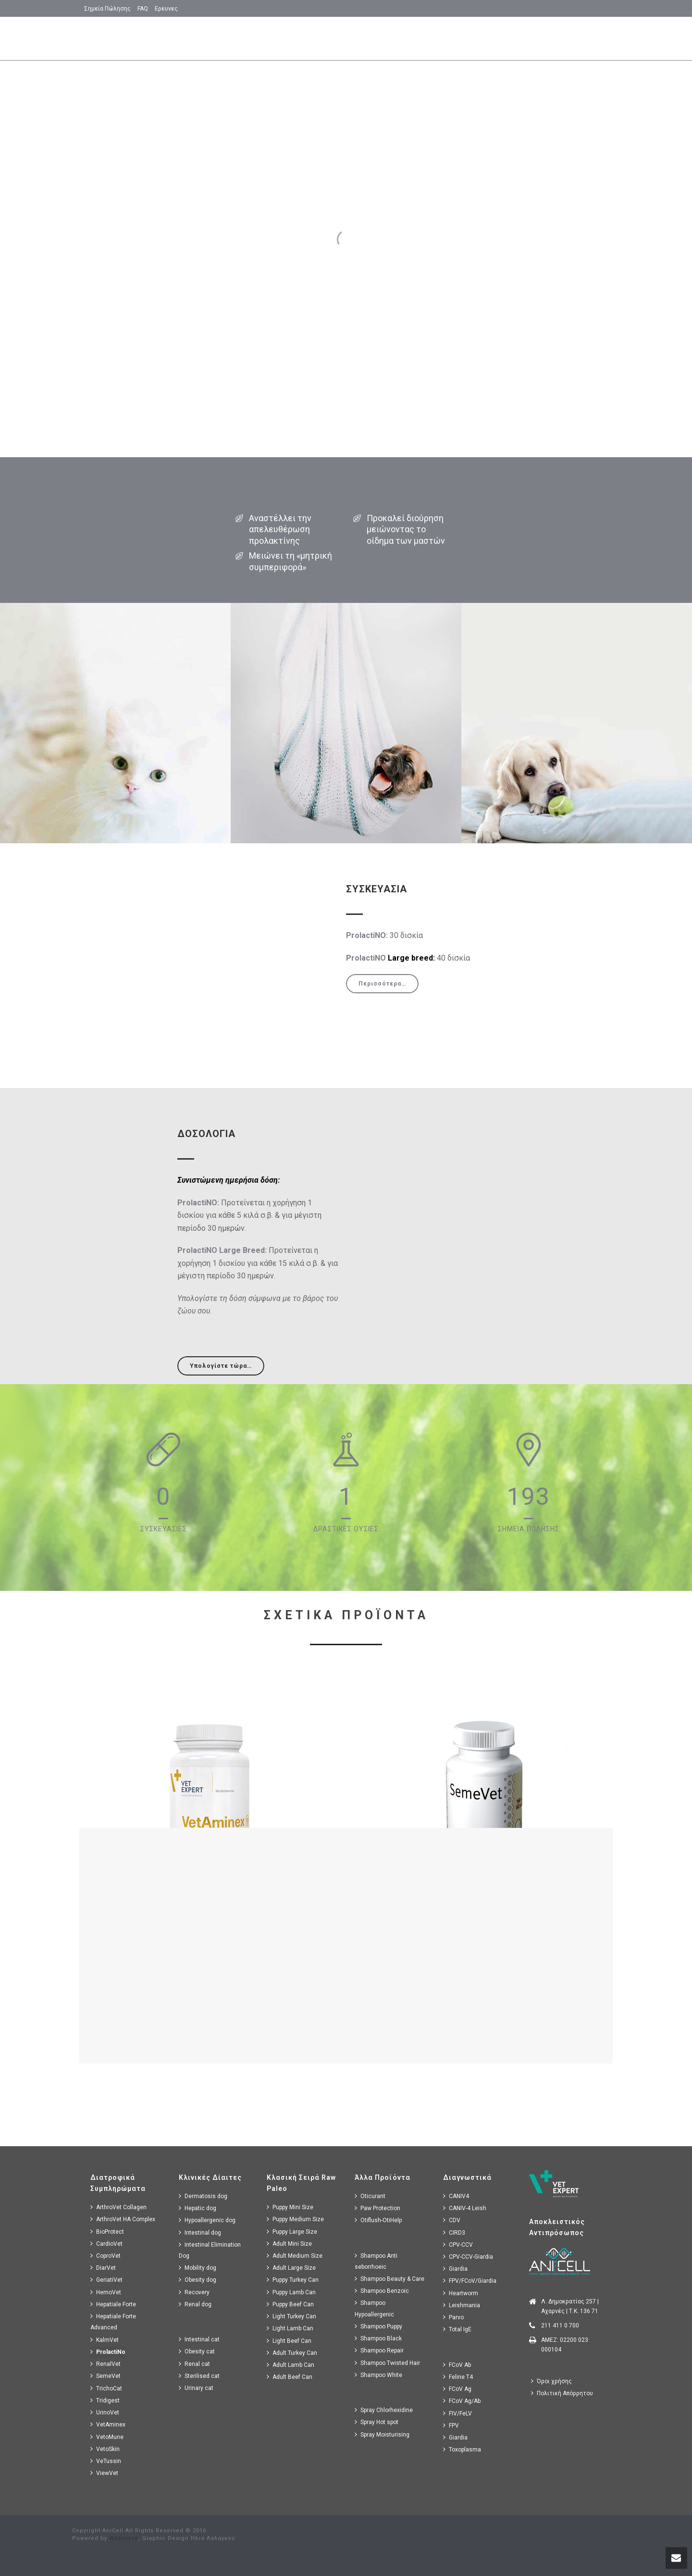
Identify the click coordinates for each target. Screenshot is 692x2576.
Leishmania (461, 2305)
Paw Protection (377, 2208)
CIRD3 (454, 2232)
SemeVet (105, 2375)
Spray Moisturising (382, 2434)
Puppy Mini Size (290, 2207)
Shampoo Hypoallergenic (374, 2308)
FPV (451, 2425)
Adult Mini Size (289, 2243)
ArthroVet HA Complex (122, 2219)
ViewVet (104, 2472)
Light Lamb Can (290, 2328)
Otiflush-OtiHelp (378, 2220)
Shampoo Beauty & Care (389, 2278)
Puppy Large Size (292, 2231)
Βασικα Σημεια (318, 39)
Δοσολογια (578, 39)
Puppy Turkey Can (293, 2279)
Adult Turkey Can (292, 2352)
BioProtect (107, 2231)
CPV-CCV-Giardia (468, 2256)
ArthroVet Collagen (118, 2207)
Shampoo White (378, 2374)
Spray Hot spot (376, 2422)
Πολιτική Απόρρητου (562, 2393)
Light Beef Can (289, 2340)
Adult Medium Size (294, 2255)
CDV (451, 2220)
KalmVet (104, 2339)
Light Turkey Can (291, 2316)
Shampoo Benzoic (382, 2290)
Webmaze (123, 2538)
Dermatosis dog (203, 2196)
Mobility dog (197, 2267)
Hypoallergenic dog (207, 2220)
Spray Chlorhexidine (384, 2409)
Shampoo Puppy (378, 2326)
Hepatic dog (197, 2208)
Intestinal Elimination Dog (210, 2250)
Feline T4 (458, 2376)
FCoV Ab (457, 2364)
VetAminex (107, 2424)
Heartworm (460, 2293)
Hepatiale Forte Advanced (113, 2322)
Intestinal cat (199, 2339)
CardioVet (106, 2243)
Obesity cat (197, 2351)
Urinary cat (196, 2387)
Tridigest (105, 2400)
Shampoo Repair (379, 2350)
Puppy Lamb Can (291, 2292)
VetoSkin (105, 2448)
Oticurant (370, 2196)
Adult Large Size (291, 2267)
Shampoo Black (378, 2338)
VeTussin (105, 2460)
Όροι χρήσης (551, 2381)
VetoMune (107, 2436)
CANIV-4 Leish (464, 2208)
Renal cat (194, 2363)
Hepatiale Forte (113, 2304)
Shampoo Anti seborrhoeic (376, 2261)
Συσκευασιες (521, 39)
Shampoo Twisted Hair (387, 2362)
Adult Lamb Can (290, 2364)
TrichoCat (106, 2388)
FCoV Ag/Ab (462, 2400)
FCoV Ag (457, 2388)
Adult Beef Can (289, 2376)
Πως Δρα (468, 39)
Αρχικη (263, 39)
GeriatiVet (106, 2279)
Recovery (194, 2292)
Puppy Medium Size (295, 2219)
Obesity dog (197, 2279)
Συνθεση (420, 39)
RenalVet (105, 2363)
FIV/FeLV (457, 2413)
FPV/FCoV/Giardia (469, 2280)
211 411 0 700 (560, 2325)
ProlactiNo (107, 2351)
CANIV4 (456, 2196)
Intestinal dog (200, 2232)
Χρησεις (374, 39)
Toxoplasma (462, 2449)
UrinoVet (104, 2412)
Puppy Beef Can (290, 2304)
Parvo (453, 2317)
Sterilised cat (199, 2375)
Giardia (455, 2268)
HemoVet (105, 2292)
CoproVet (105, 2255)
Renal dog (195, 2304)
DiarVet (103, 2267)
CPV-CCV (458, 2244)
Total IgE (457, 2329)
